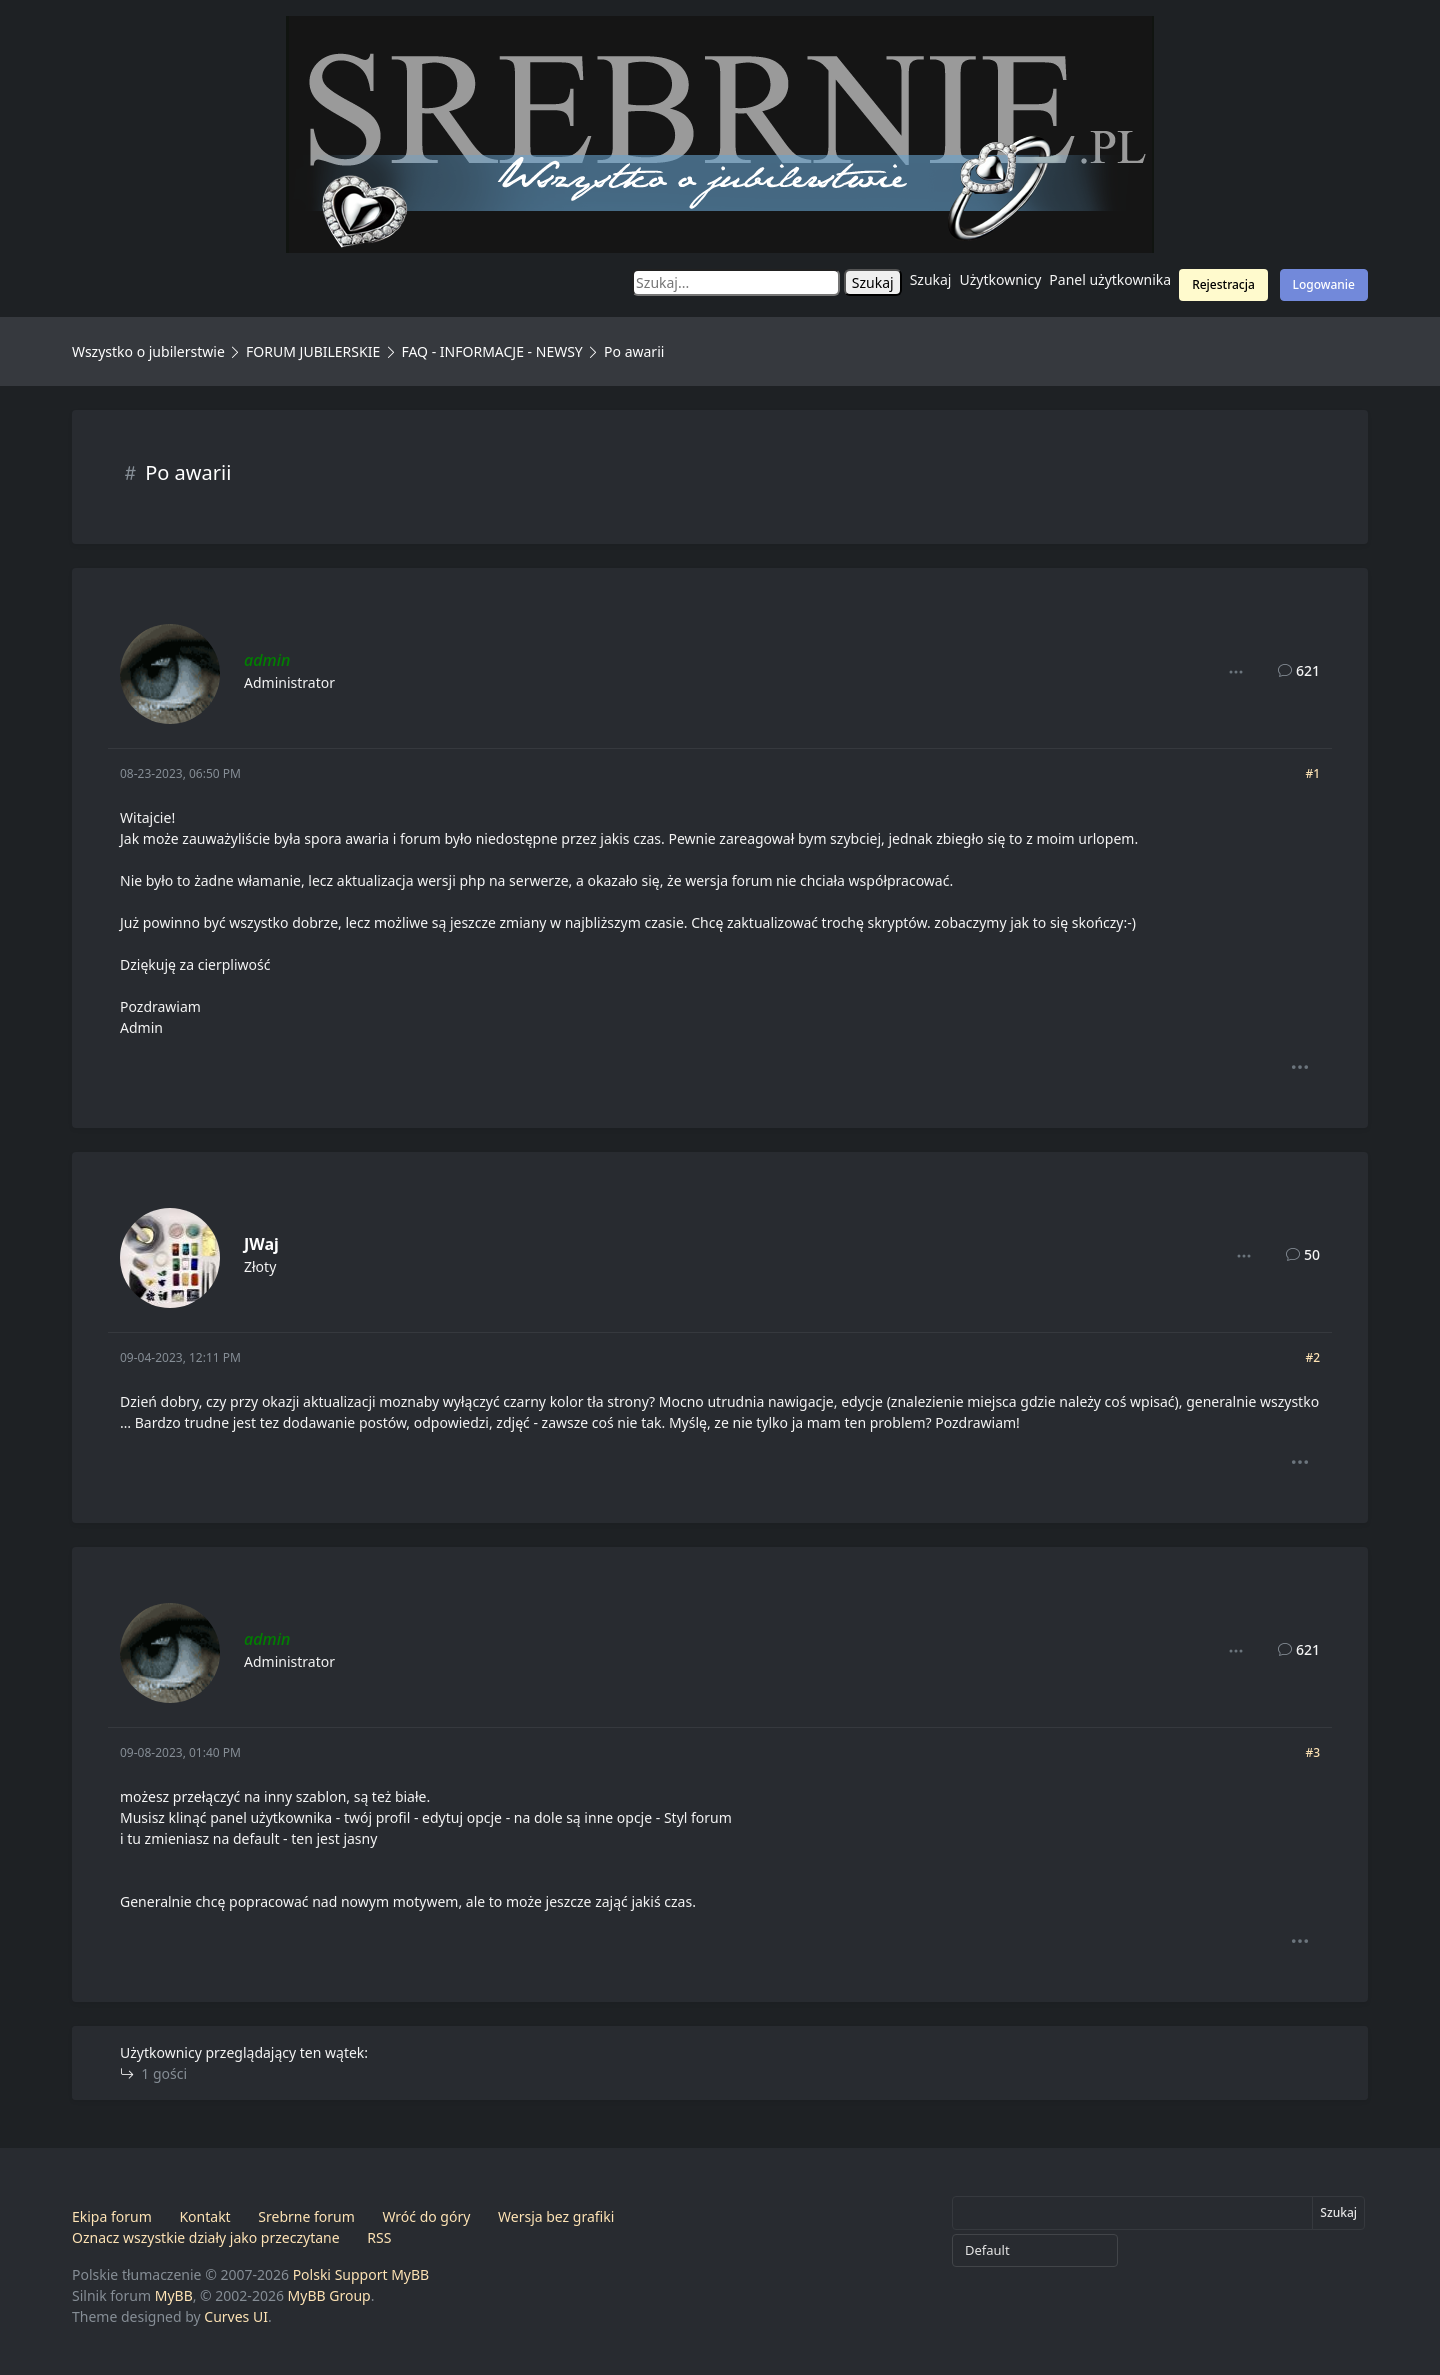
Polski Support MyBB (361, 2274)
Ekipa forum (112, 2216)
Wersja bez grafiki (556, 2216)
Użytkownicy (1001, 279)
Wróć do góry (426, 2216)
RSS (379, 2237)
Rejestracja (1223, 284)
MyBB (174, 2295)
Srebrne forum (306, 2216)
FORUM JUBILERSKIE (313, 351)
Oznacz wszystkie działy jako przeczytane (206, 2237)
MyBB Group (329, 2295)
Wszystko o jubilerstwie (148, 351)
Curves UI (236, 2316)
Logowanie (1324, 284)
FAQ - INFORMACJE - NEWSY (491, 351)
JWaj (261, 1244)
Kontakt (204, 2216)
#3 (1312, 1752)
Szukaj (931, 279)
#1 (1312, 773)
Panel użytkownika (1110, 279)
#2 (1312, 1357)
